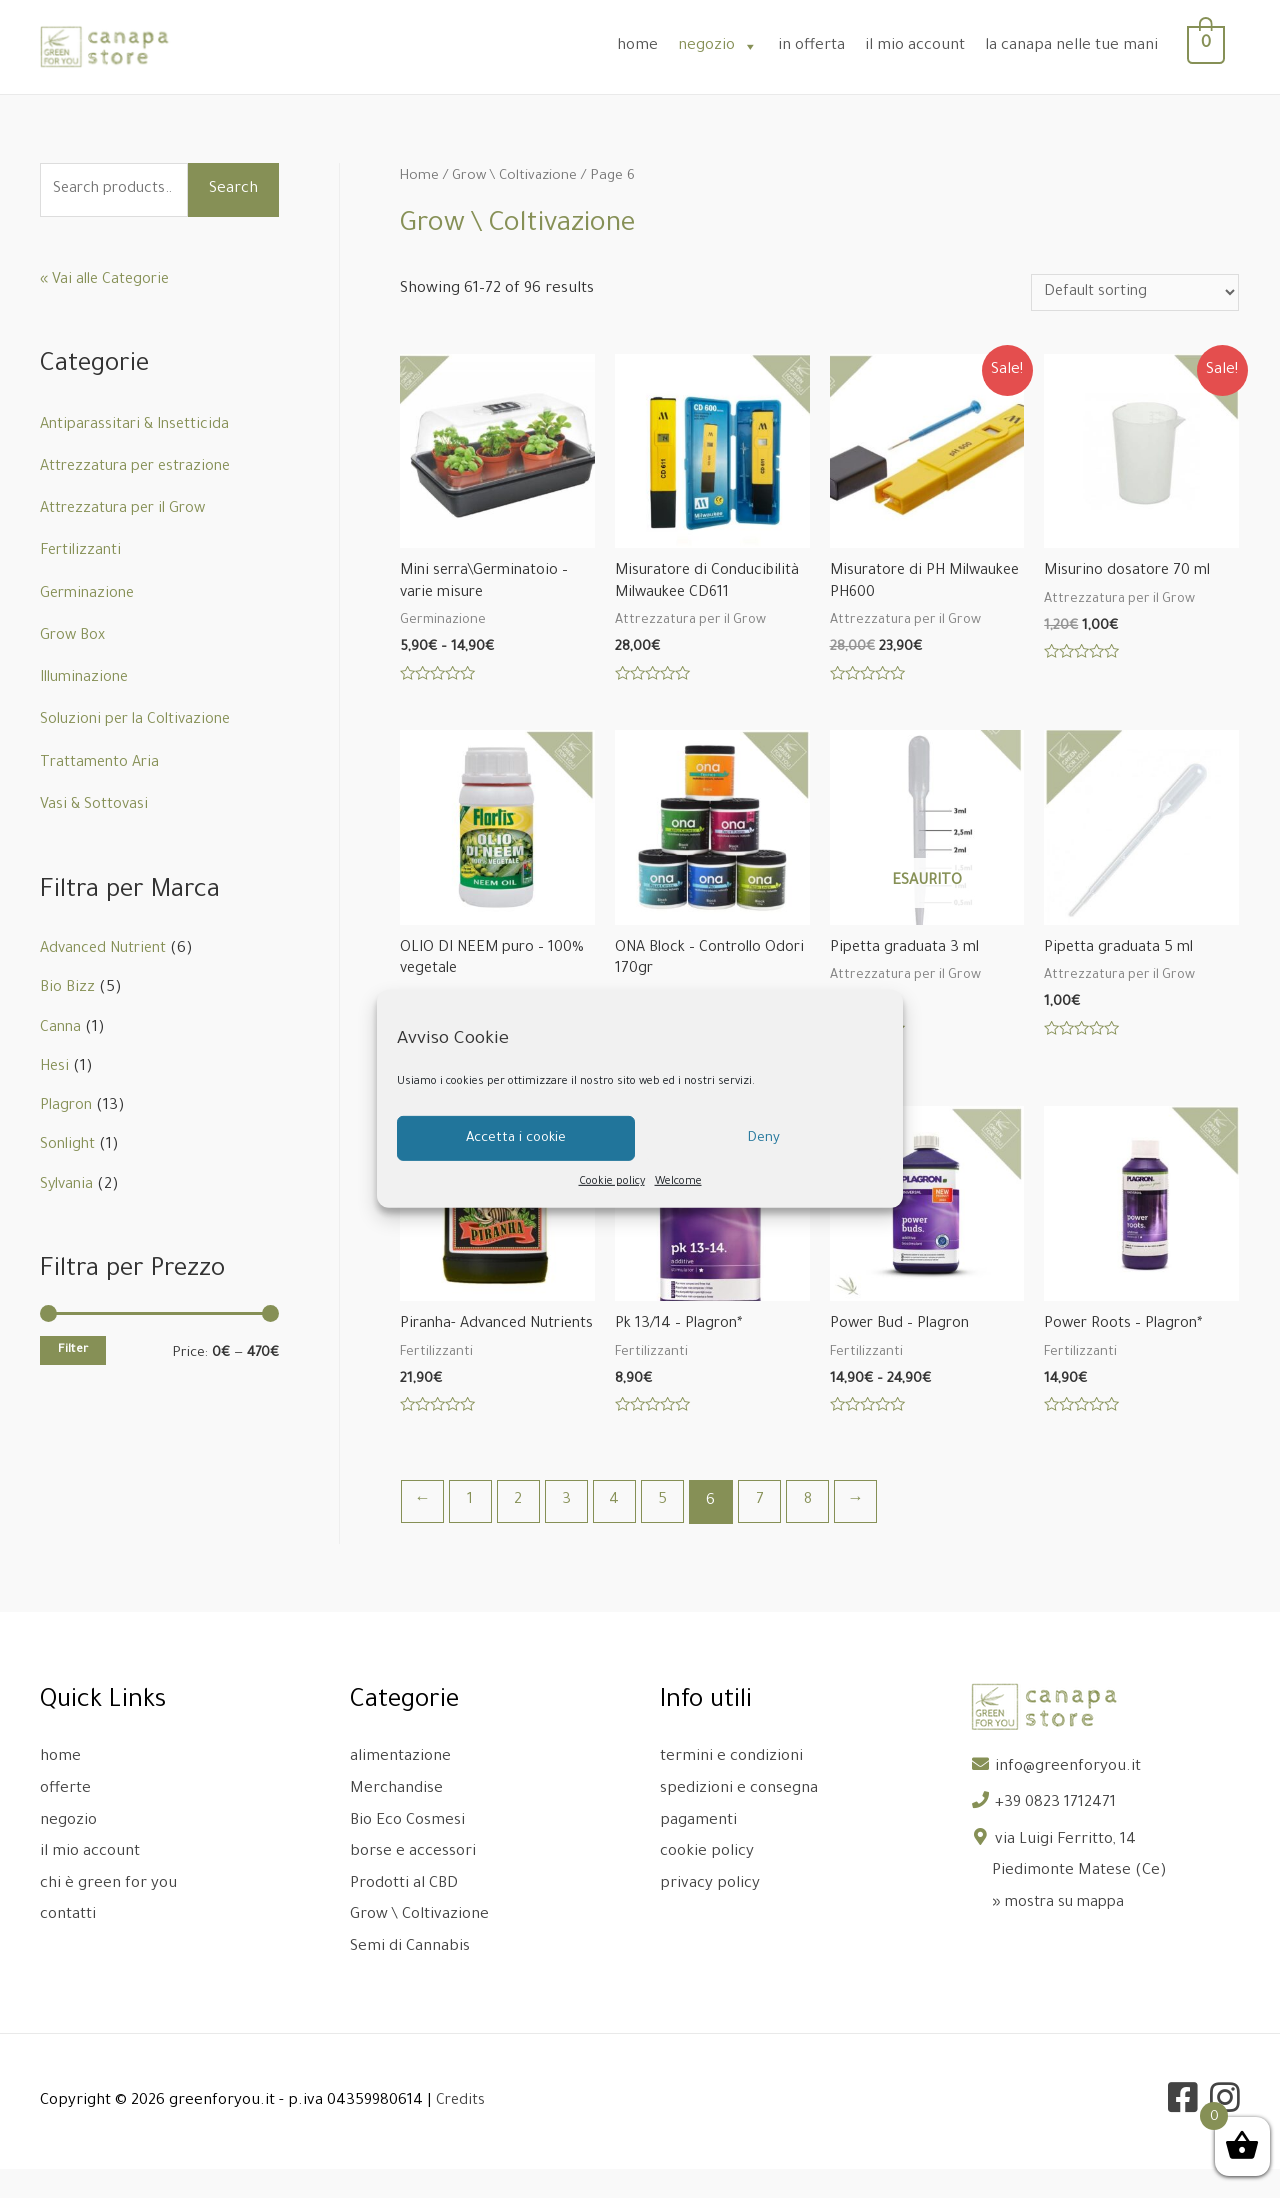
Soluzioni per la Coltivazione (140, 720)
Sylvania (68, 1185)
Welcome (678, 1182)
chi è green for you (108, 1913)
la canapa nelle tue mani (1082, 46)
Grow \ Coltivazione (517, 177)
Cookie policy (612, 1182)
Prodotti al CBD (404, 1913)
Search (233, 189)
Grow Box (73, 636)
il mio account (926, 46)
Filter (73, 1350)
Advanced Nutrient (108, 949)
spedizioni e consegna (739, 1818)
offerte (65, 1818)
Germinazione (90, 594)
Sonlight (69, 1145)
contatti (68, 1944)
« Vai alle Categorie (107, 280)
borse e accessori (413, 1881)
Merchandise (396, 1818)
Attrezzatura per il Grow (128, 509)
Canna (61, 1028)
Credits (461, 2130)
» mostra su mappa (1061, 1932)
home (648, 46)
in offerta (822, 46)
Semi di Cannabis (410, 1976)
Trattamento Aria (102, 763)
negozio (729, 46)
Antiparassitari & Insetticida (138, 425)
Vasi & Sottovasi (94, 805)
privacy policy (710, 1913)
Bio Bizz (67, 988)
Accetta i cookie (516, 1137)
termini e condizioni (731, 1787)
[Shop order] (1129, 293)
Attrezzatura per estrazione (141, 467)
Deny (764, 1137)
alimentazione (400, 1787)
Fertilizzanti (82, 551)
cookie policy (707, 1881)
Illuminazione (88, 678)
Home (420, 177)
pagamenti (698, 1850)
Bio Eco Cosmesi (407, 1850)
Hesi (56, 1067)
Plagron (67, 1106)
